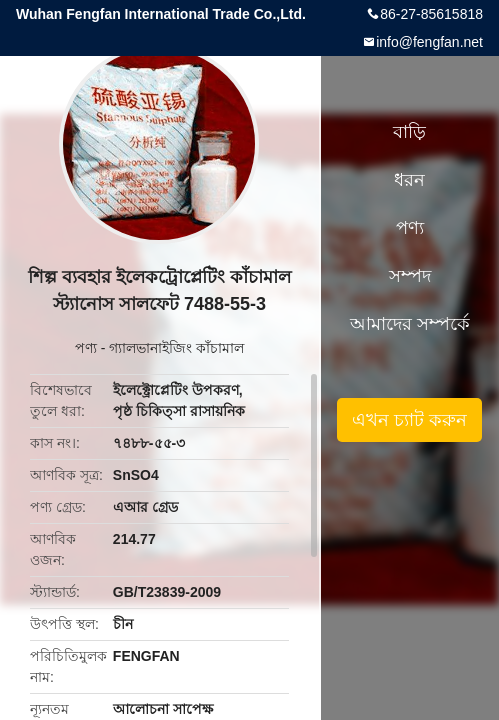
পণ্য (86, 348)
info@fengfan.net (429, 42)
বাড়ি (409, 132)
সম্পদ (410, 276)
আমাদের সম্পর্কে (410, 324)
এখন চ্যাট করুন (409, 420)
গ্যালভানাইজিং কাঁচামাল (176, 348)
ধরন (409, 180)
